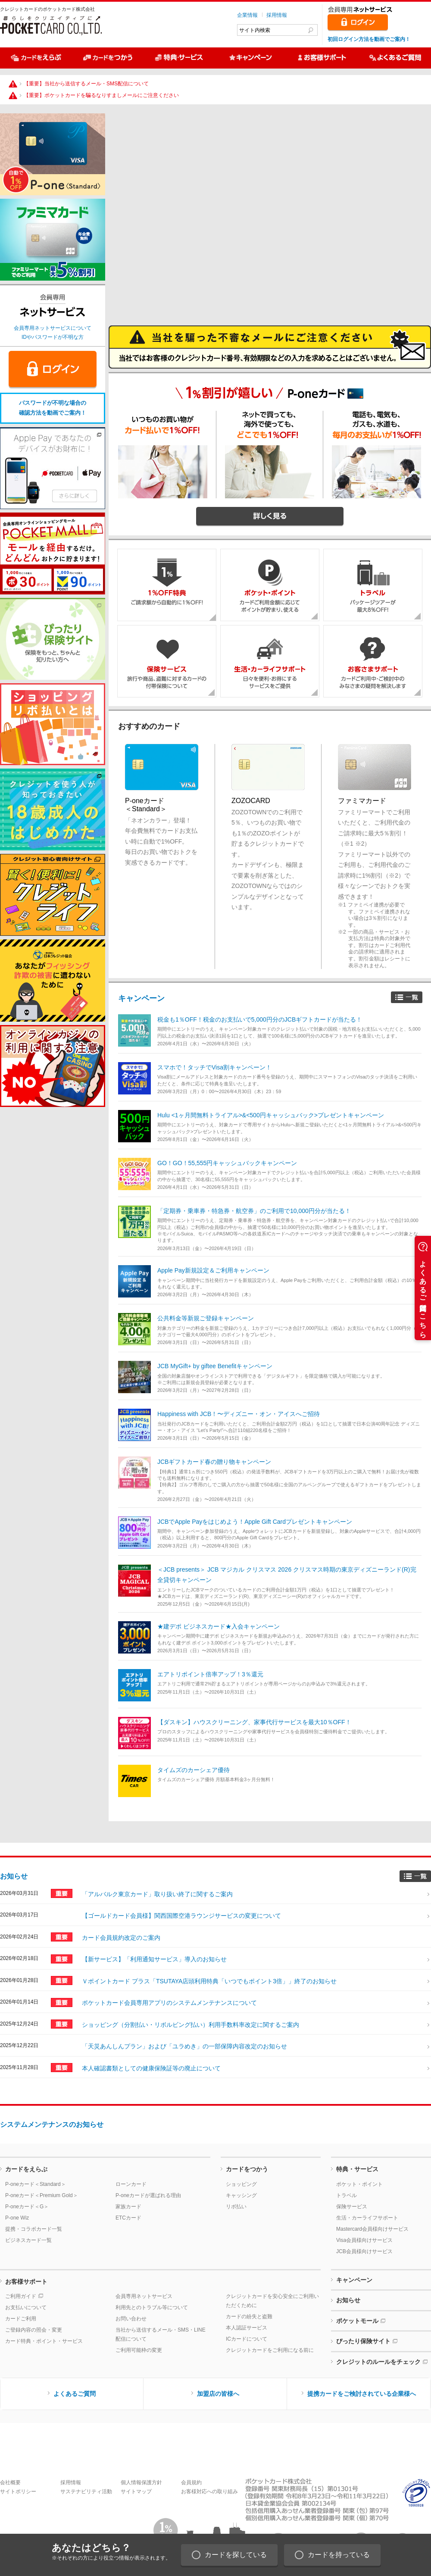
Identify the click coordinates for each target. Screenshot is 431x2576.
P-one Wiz (17, 2218)
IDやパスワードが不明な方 (53, 337)
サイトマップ (136, 2491)
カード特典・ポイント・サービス (44, 2341)
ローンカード (131, 2184)
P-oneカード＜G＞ (27, 2207)
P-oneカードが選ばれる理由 (148, 2195)
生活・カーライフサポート (367, 2218)
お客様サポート (26, 2281)
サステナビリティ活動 (86, 2491)
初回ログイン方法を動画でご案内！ (369, 39)
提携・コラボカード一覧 (33, 2229)
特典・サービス (357, 2169)
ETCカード (128, 2218)
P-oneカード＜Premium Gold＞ (41, 2195)
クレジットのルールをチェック (378, 2361)
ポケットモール (357, 2320)
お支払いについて (26, 2307)
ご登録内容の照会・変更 (33, 2330)
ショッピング (241, 2184)
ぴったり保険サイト (363, 2341)
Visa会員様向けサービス (364, 2240)
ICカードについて (246, 2339)
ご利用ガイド (20, 2296)
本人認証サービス (246, 2328)
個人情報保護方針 (141, 2482)
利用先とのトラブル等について (152, 2307)
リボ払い (236, 2207)
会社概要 (10, 2482)
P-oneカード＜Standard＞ (35, 2184)
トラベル (346, 2195)
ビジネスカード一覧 (28, 2240)
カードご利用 (20, 2319)
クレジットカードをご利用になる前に (270, 2350)
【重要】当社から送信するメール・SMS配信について (86, 84)
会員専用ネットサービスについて (52, 328)
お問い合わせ (131, 2319)
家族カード (128, 2207)
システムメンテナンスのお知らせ (51, 2124)
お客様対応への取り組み (209, 2491)
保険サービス (351, 2207)
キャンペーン (141, 998)
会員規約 (191, 2482)
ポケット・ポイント (359, 2184)
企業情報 (247, 15)
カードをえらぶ (26, 2169)
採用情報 (276, 15)
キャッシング (241, 2195)
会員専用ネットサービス (144, 2296)
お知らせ (14, 1876)
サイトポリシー (18, 2491)
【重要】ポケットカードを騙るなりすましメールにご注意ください (101, 95)
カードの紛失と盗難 (249, 2316)
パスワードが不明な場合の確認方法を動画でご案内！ (52, 408)
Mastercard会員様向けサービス (372, 2229)
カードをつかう (247, 2169)
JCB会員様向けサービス (364, 2251)
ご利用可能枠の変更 (139, 2350)
